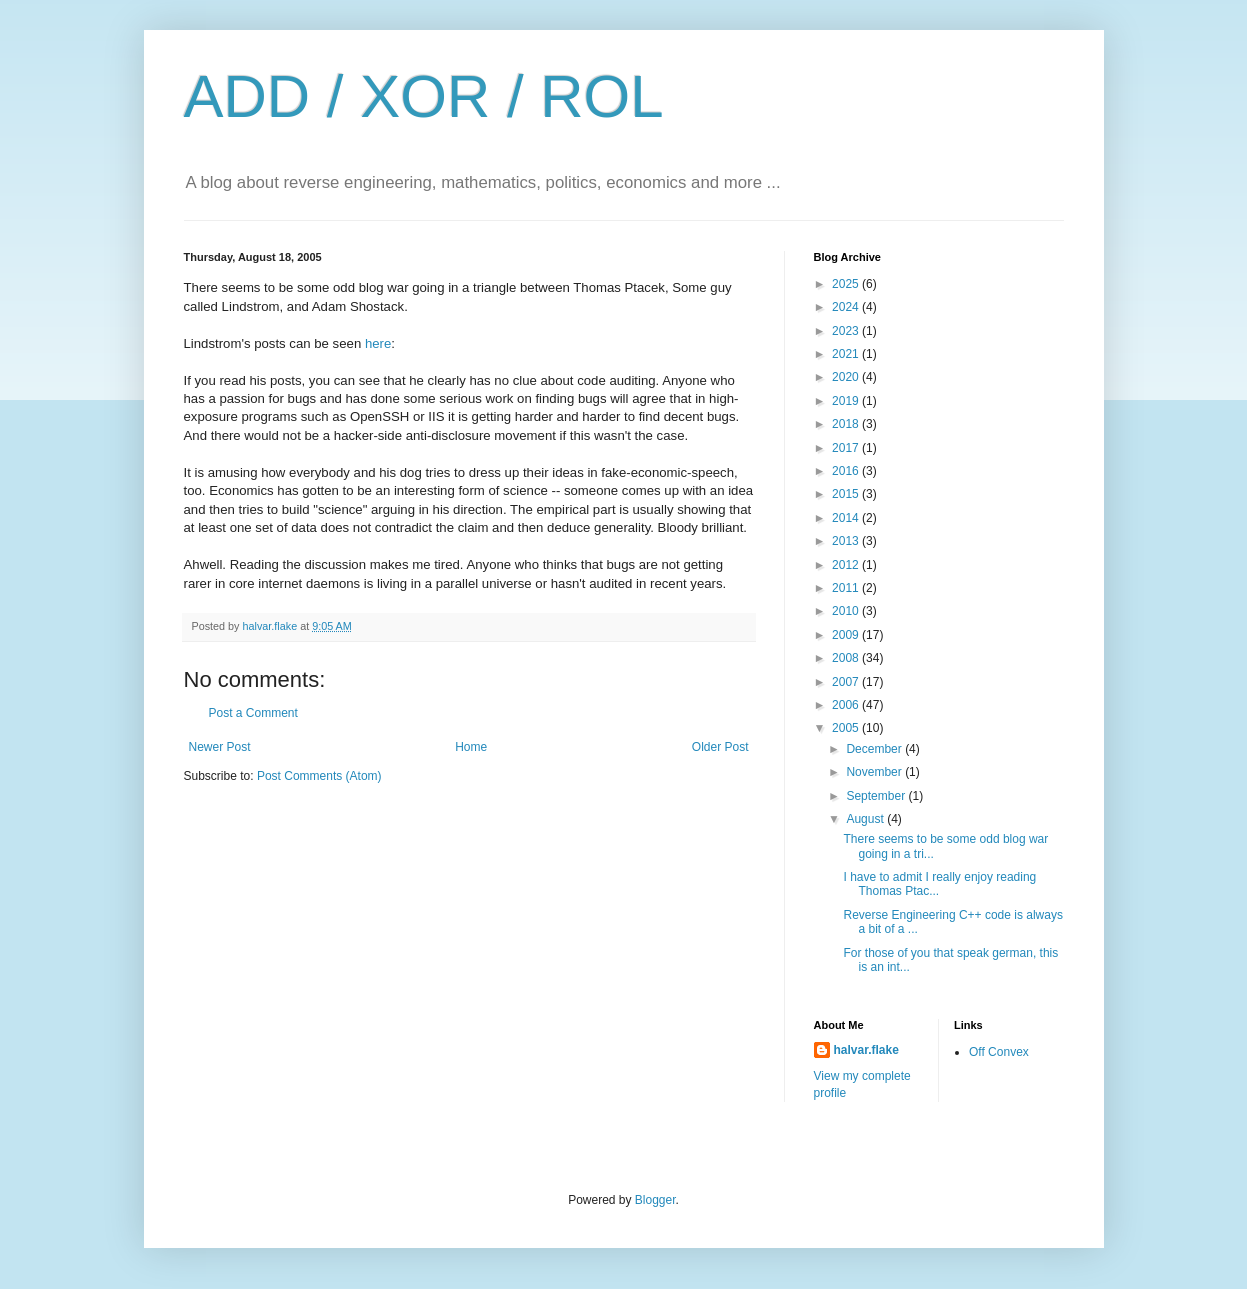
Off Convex (999, 1052)
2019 (847, 401)
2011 (847, 588)
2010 (847, 611)
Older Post (720, 747)
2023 (847, 331)
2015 (847, 494)
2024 (847, 307)
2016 (847, 471)
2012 (847, 565)
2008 (847, 658)
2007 (847, 682)
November (875, 772)
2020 (847, 377)
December (875, 749)
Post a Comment (253, 713)
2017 (847, 448)
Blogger (655, 1200)
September (877, 796)
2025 (847, 284)
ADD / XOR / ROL (424, 96)
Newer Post (220, 747)
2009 (847, 635)
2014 (847, 518)
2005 (847, 728)
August (866, 819)
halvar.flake (866, 1050)
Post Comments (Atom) (319, 776)
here (378, 343)
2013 (847, 541)
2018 (847, 424)
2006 (847, 705)
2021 (847, 354)
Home (471, 747)
